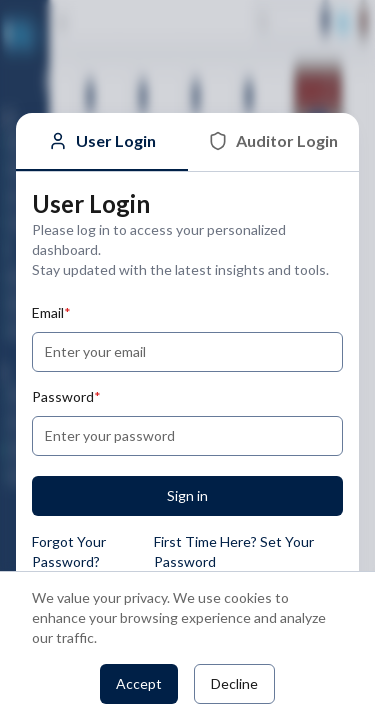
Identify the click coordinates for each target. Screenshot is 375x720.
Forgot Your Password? (69, 551)
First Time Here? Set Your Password (234, 551)
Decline (234, 683)
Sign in (187, 495)
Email (51, 312)
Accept (139, 683)
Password (66, 396)
